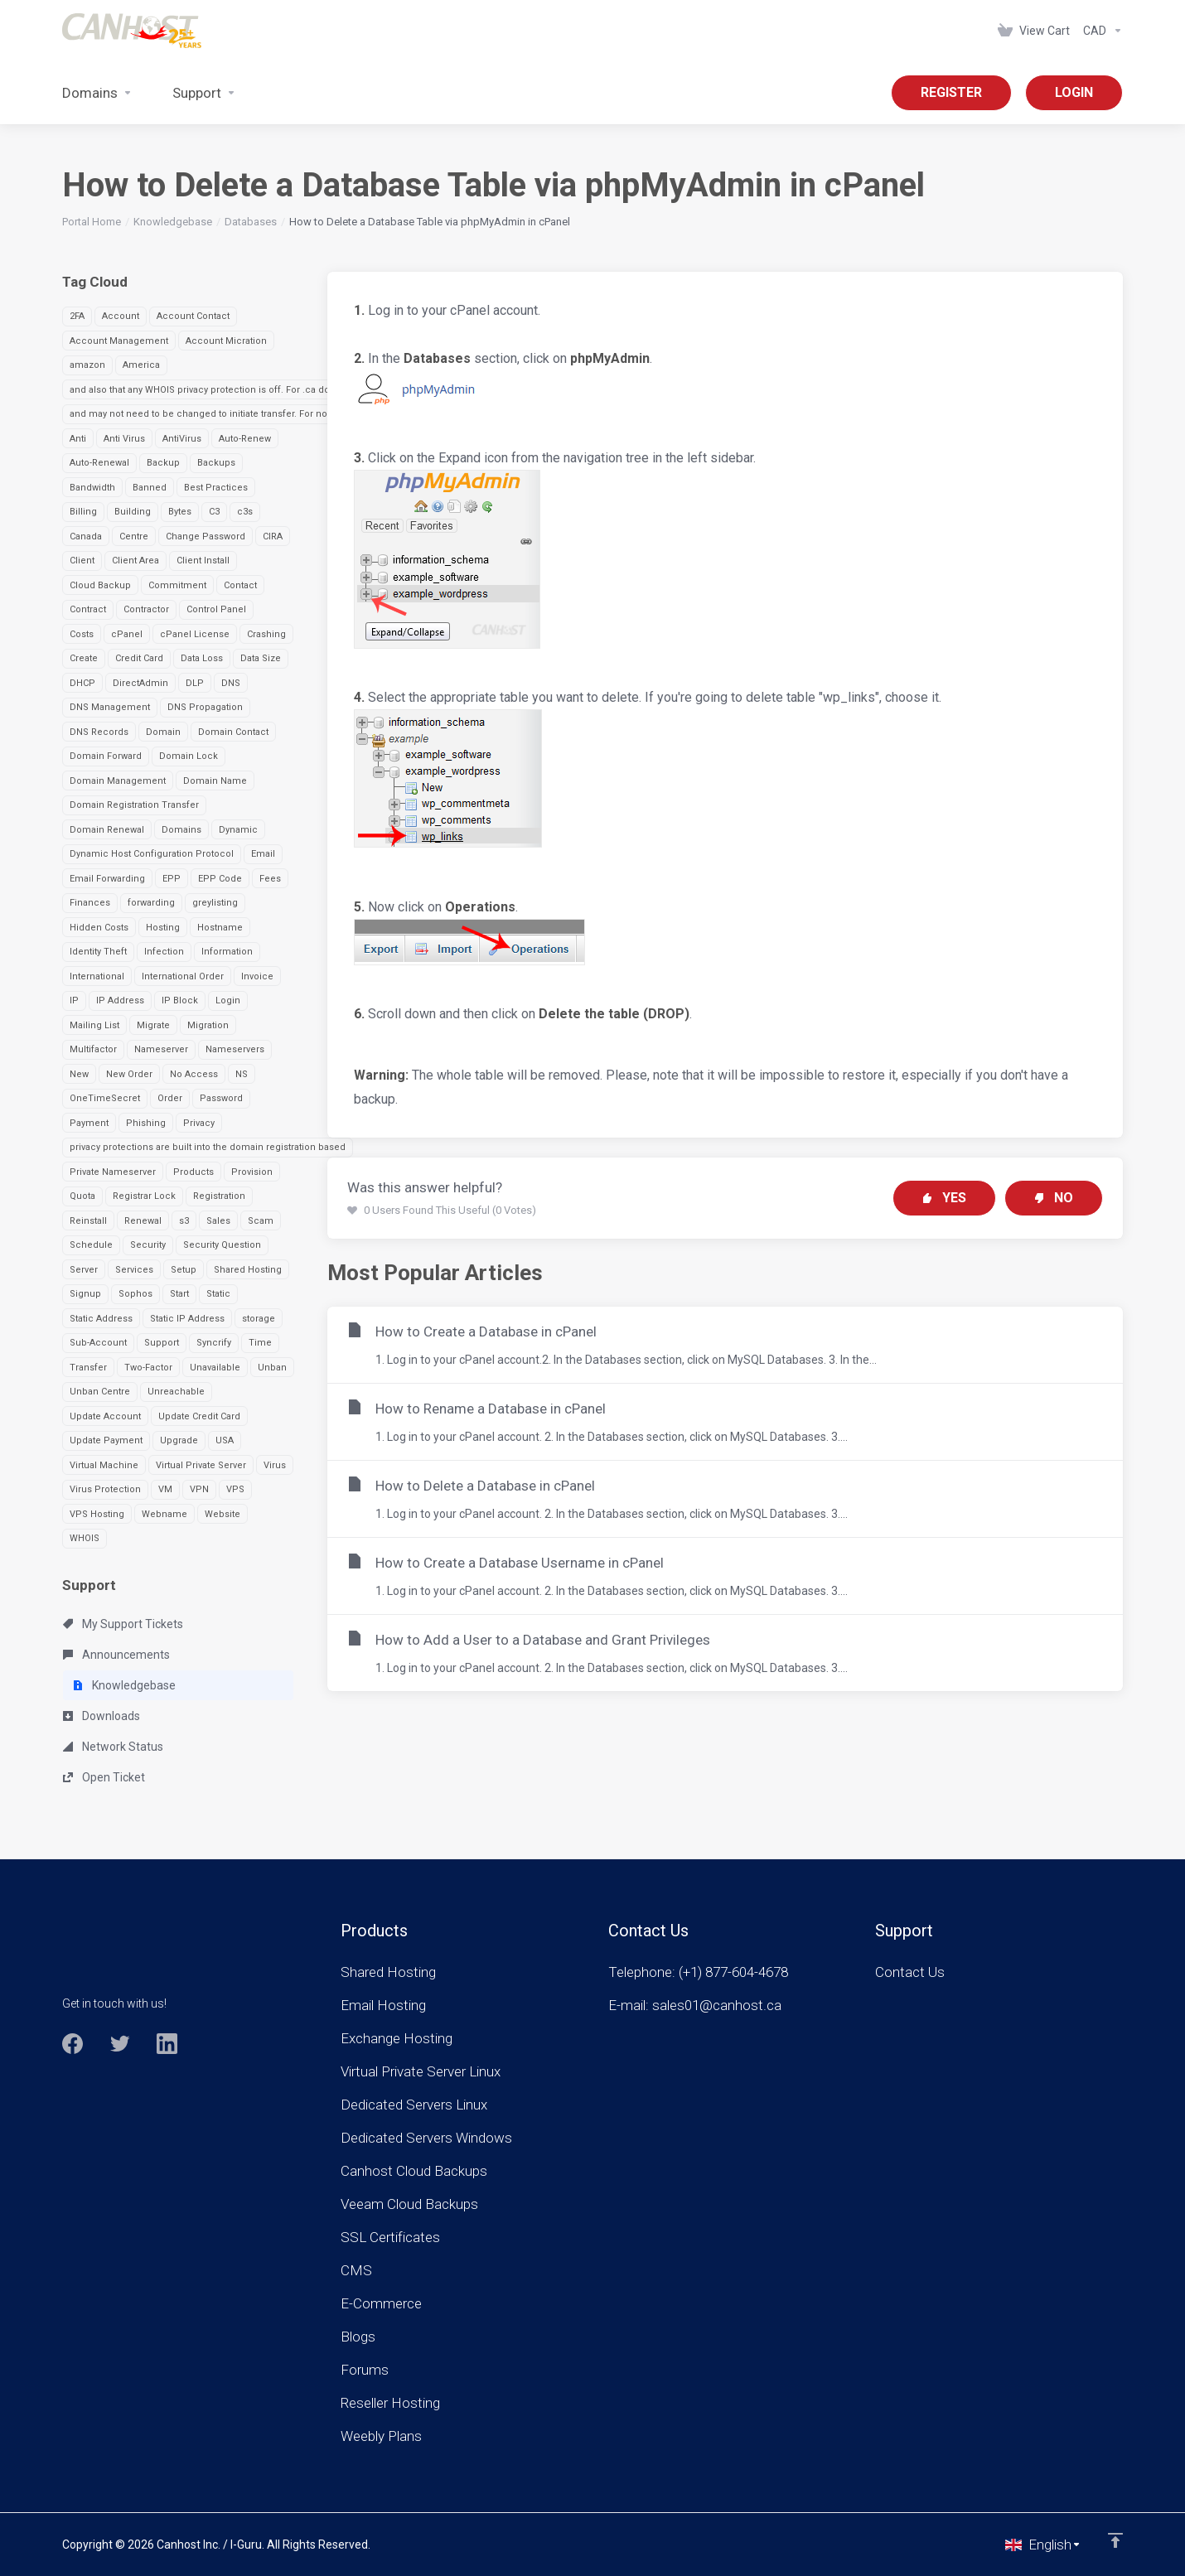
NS (241, 1074)
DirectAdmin (140, 683)
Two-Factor (148, 1367)
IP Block (180, 1000)
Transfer (88, 1367)
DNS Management (110, 707)
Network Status (113, 1746)
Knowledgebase (172, 221)
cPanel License (195, 634)
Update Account (105, 1416)
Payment (89, 1123)
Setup (183, 1269)
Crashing (266, 634)
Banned (150, 487)
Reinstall (88, 1221)
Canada (86, 536)
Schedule (91, 1245)
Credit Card (139, 658)
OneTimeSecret (105, 1098)
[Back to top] (1115, 2540)
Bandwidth (92, 487)
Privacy (199, 1123)
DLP (195, 683)
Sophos (135, 1293)
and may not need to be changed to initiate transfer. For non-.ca (209, 413)
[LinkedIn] (167, 2044)
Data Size (260, 658)
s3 (184, 1221)
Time (260, 1342)
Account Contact (193, 316)
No (1053, 1198)
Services (134, 1269)
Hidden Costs (99, 927)
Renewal (143, 1221)
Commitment (177, 585)
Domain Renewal (107, 829)
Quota (82, 1196)
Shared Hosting (248, 1269)
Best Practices (216, 487)
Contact (240, 585)
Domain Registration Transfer (134, 805)
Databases (251, 221)
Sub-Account (98, 1342)
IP (74, 1000)
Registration (219, 1196)
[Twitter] (119, 2044)
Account (120, 316)
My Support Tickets (123, 1624)
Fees (270, 878)
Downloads (101, 1716)
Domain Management (118, 781)
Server (84, 1269)
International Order (183, 976)
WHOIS (84, 1538)
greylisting (215, 902)
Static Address (101, 1318)
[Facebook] (72, 2044)
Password (221, 1098)
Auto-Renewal (99, 462)
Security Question (222, 1245)
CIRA (273, 536)
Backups (216, 462)
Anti (78, 438)
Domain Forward (106, 756)
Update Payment (106, 1440)
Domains (181, 829)
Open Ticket (104, 1777)
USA (224, 1440)
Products (193, 1172)
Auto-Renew (245, 438)
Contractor (146, 609)
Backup (163, 462)
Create (84, 658)
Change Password (205, 536)
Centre (133, 536)
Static (218, 1293)
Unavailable (215, 1367)
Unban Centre (100, 1391)
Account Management (119, 341)
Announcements (116, 1654)
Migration (208, 1025)
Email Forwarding (107, 878)
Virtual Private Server (201, 1465)
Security (148, 1245)
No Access (194, 1074)
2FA (77, 316)
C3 (214, 511)
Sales (218, 1221)
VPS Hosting (97, 1514)
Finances (90, 902)
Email (263, 853)
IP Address (120, 1000)
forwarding (151, 902)
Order (169, 1098)
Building (132, 511)
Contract (88, 609)
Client (82, 560)
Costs (82, 634)
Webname (164, 1514)
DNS (230, 683)
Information (227, 951)
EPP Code (220, 878)
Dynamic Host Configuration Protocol (152, 853)
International (97, 976)
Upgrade (179, 1440)
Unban (272, 1367)
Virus (275, 1465)
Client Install (203, 560)
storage (258, 1318)
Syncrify (213, 1342)
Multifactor (93, 1049)
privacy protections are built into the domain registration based (208, 1147)
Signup (85, 1293)
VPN (199, 1489)
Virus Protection (105, 1489)
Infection (164, 951)
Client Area (135, 560)
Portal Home (91, 221)
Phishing (146, 1123)
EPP (171, 878)
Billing (83, 511)
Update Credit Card (199, 1416)
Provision (252, 1172)
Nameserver (161, 1049)
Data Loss (202, 658)
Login (227, 1000)
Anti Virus (124, 438)
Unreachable (176, 1391)
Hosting (163, 927)
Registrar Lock (144, 1196)
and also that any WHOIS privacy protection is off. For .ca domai (208, 389)
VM (165, 1489)
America (141, 365)
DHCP (82, 683)
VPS (235, 1489)
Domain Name (215, 781)
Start (179, 1293)
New (79, 1074)
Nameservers (235, 1049)
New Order (129, 1074)
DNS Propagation (205, 707)
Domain (163, 732)
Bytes (179, 511)
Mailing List (94, 1025)
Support (161, 1342)
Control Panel (216, 609)
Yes (944, 1198)
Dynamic (238, 829)
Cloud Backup (100, 585)
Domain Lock (188, 756)
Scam (260, 1221)
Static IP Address (187, 1318)
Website (222, 1514)
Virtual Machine (104, 1465)
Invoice (257, 976)
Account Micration (226, 341)
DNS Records (99, 732)
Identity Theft (98, 951)
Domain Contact (233, 732)
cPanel (127, 634)
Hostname (220, 927)
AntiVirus (181, 438)
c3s (245, 511)
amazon (87, 365)
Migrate (153, 1025)
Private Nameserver (113, 1172)
